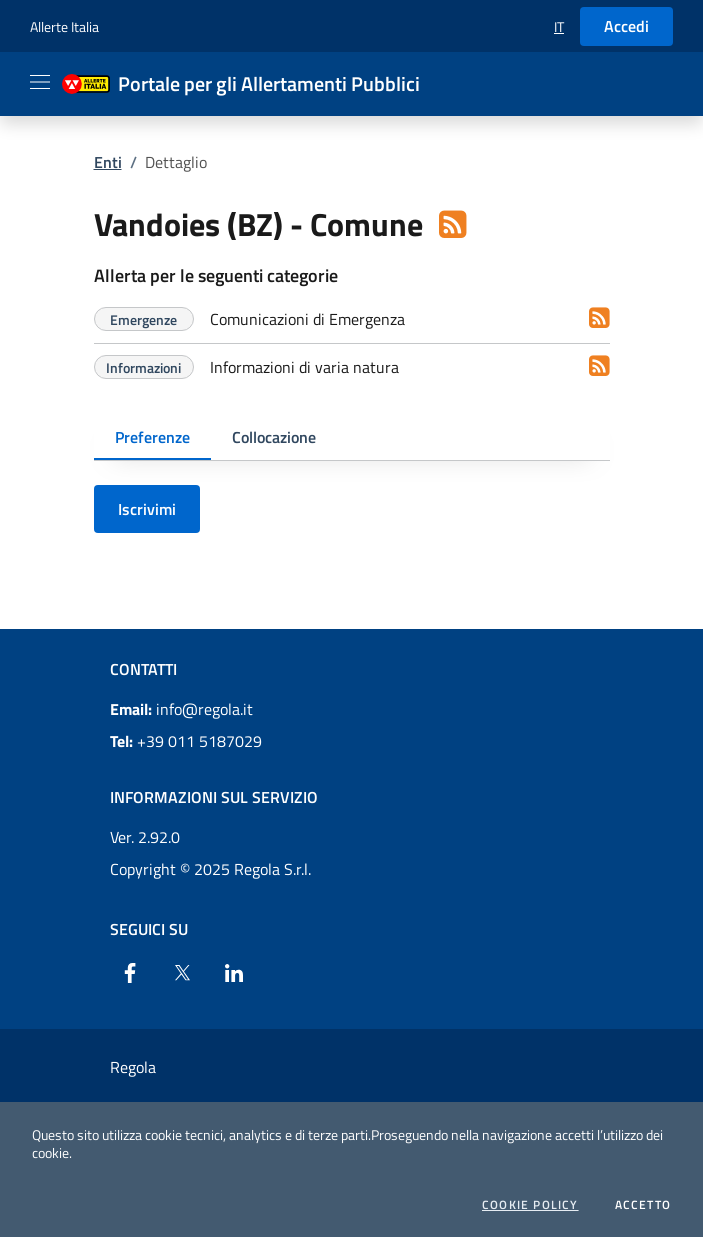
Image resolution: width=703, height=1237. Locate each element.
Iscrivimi (147, 509)
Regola (133, 1067)
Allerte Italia (64, 26)
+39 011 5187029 (186, 741)
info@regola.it (181, 709)
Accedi (626, 26)
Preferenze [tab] (152, 437)
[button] (559, 26)
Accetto (643, 1205)
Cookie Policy (530, 1205)
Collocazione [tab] (274, 437)
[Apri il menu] (40, 82)
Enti (108, 162)
